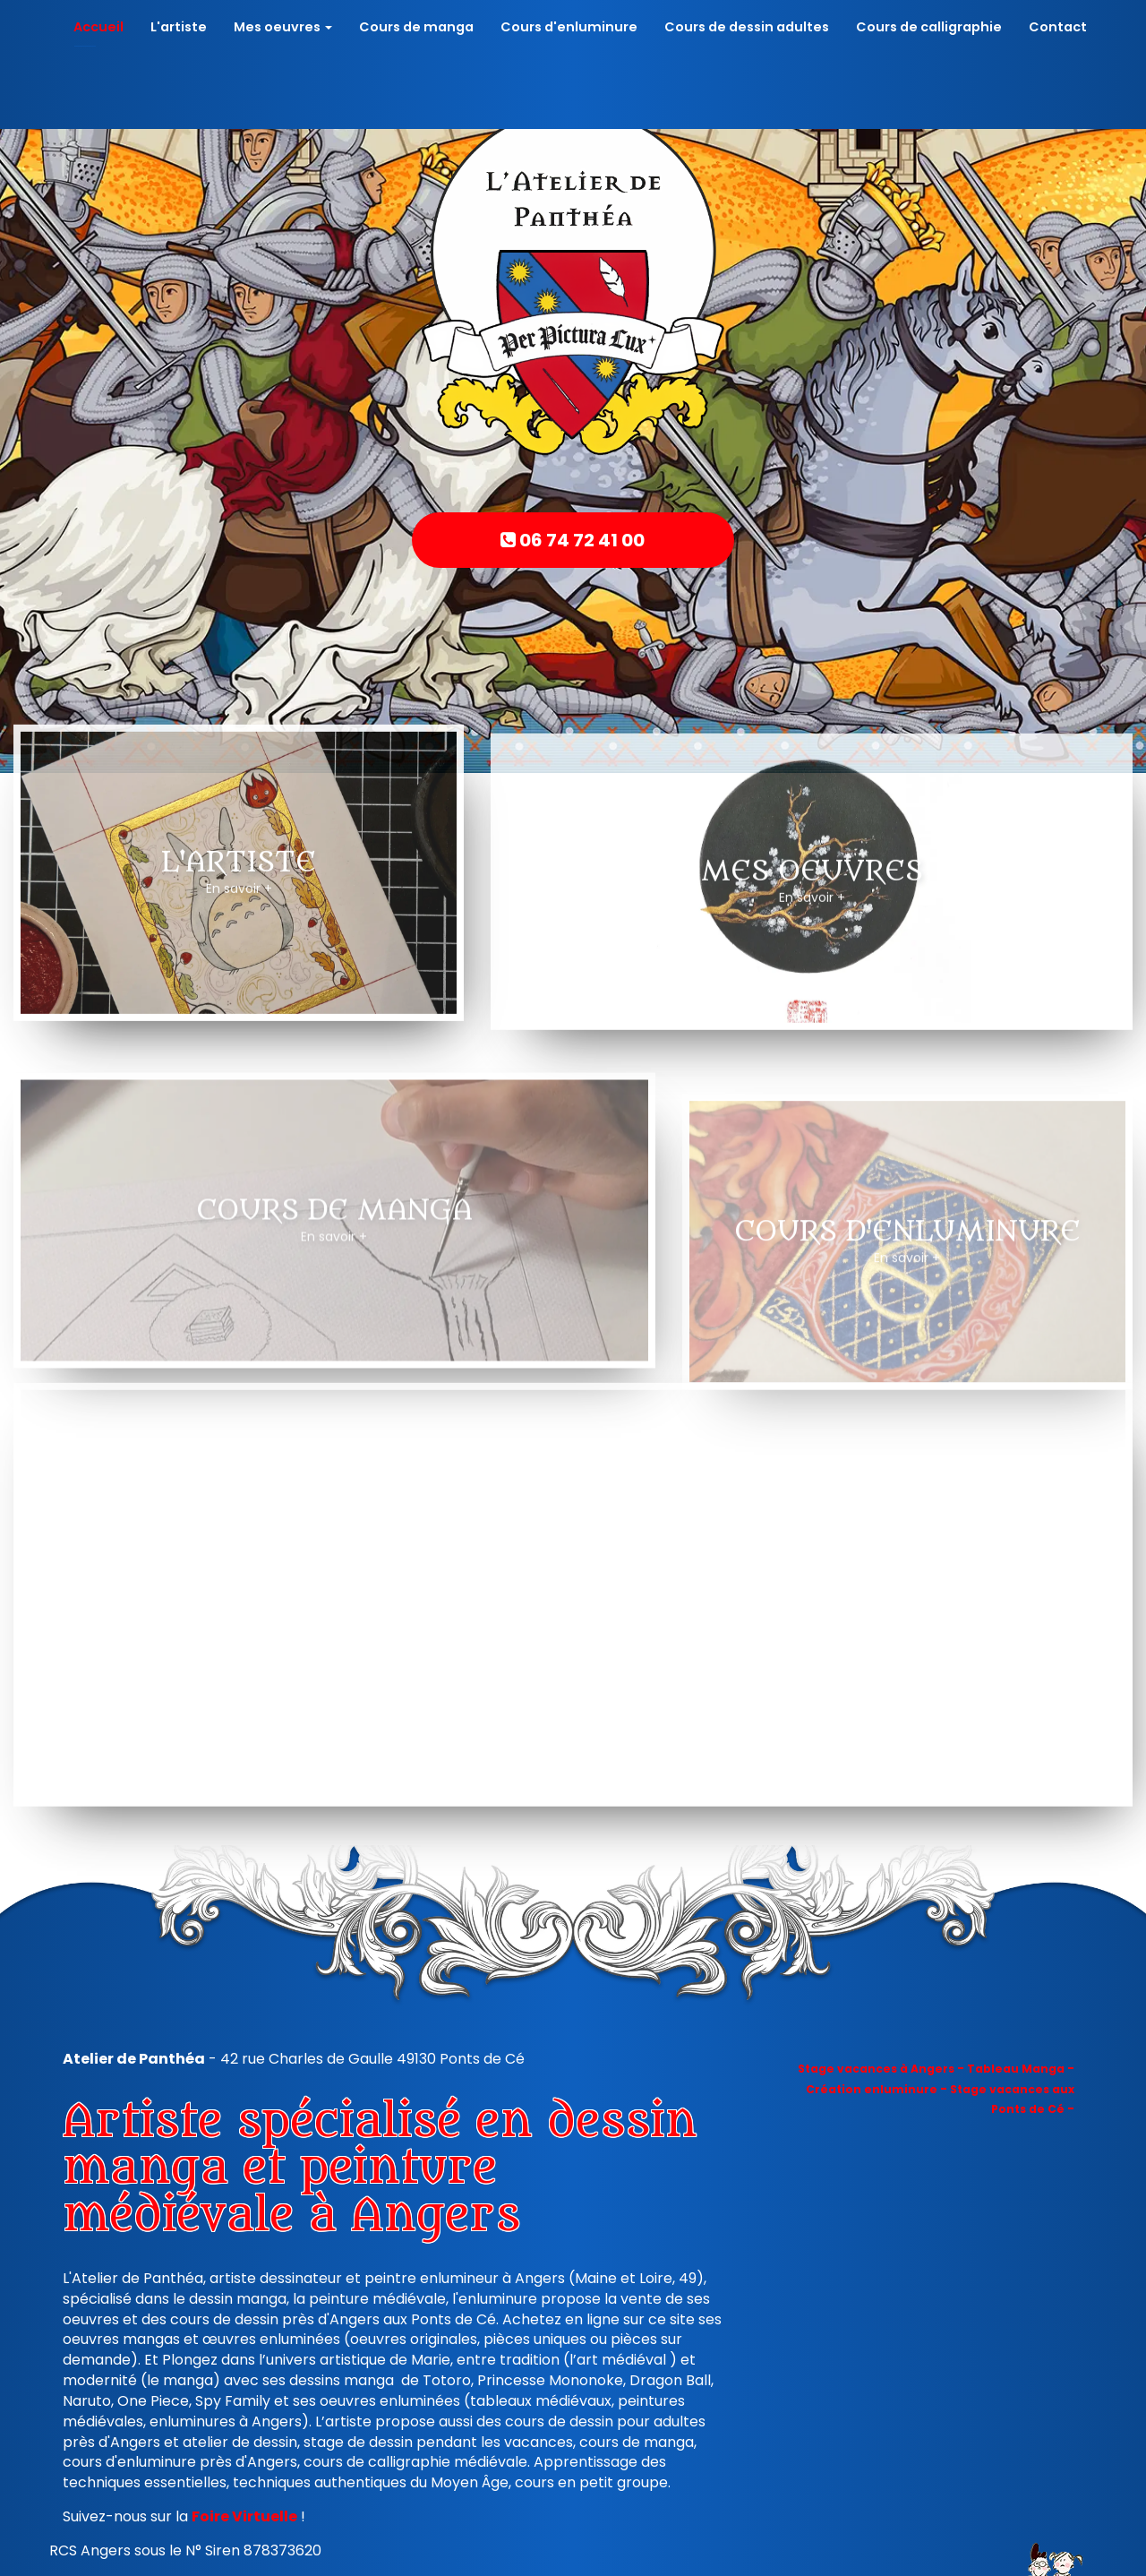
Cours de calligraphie (929, 27)
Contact (1058, 27)
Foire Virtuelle (244, 2516)
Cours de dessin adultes (746, 27)
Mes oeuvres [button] (283, 27)
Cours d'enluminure (568, 27)
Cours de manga (416, 27)
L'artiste (178, 27)
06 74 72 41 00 (572, 540)
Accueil (98, 27)
